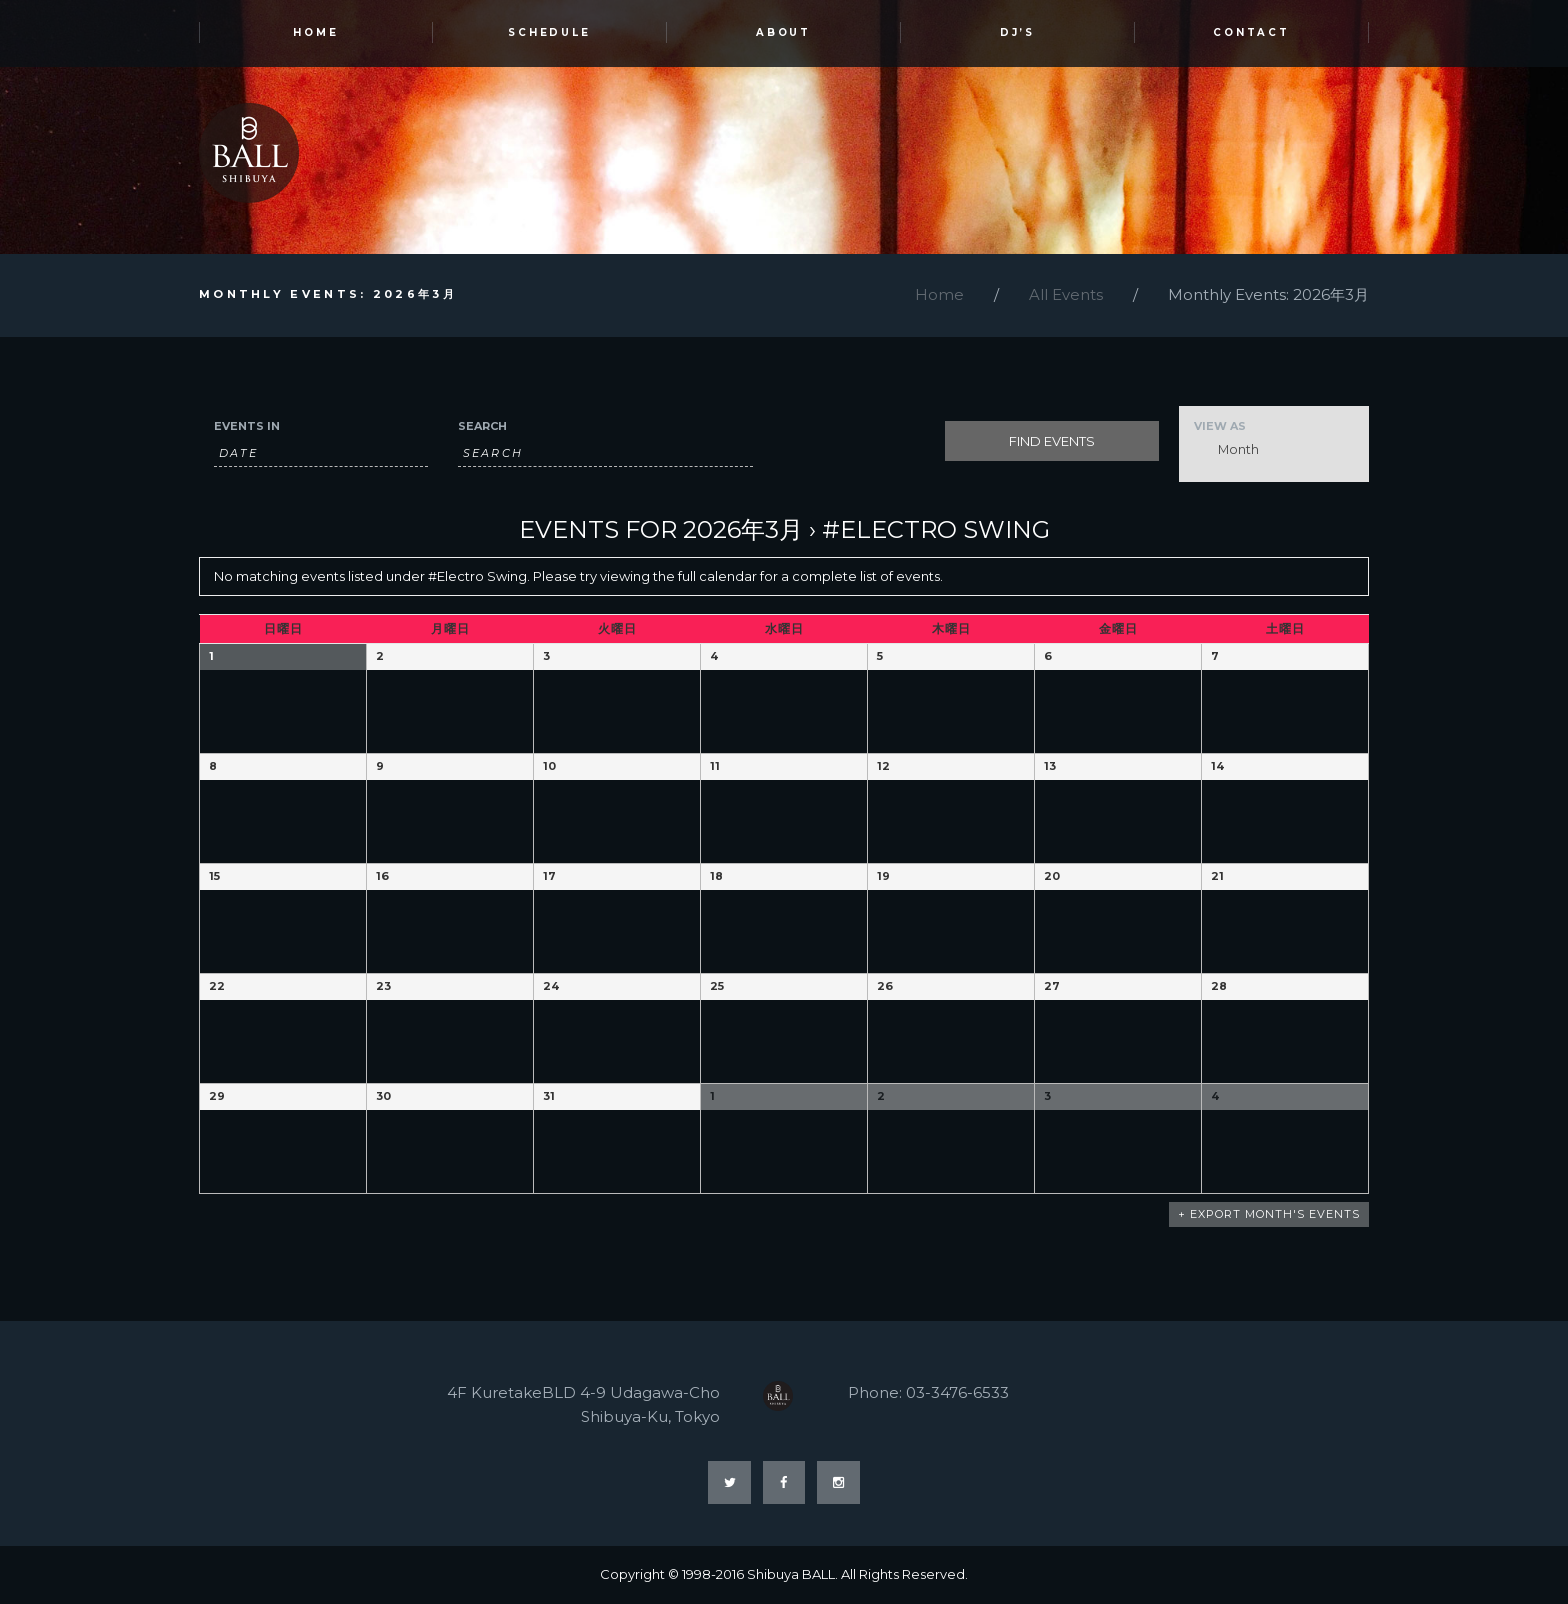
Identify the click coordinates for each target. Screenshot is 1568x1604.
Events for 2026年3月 (661, 529)
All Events (1066, 295)
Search (482, 426)
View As (1220, 426)
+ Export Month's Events (1269, 1215)
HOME (316, 33)
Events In (247, 426)
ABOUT (784, 33)
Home (939, 295)
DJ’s (1018, 33)
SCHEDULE (550, 33)
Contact (1252, 33)
